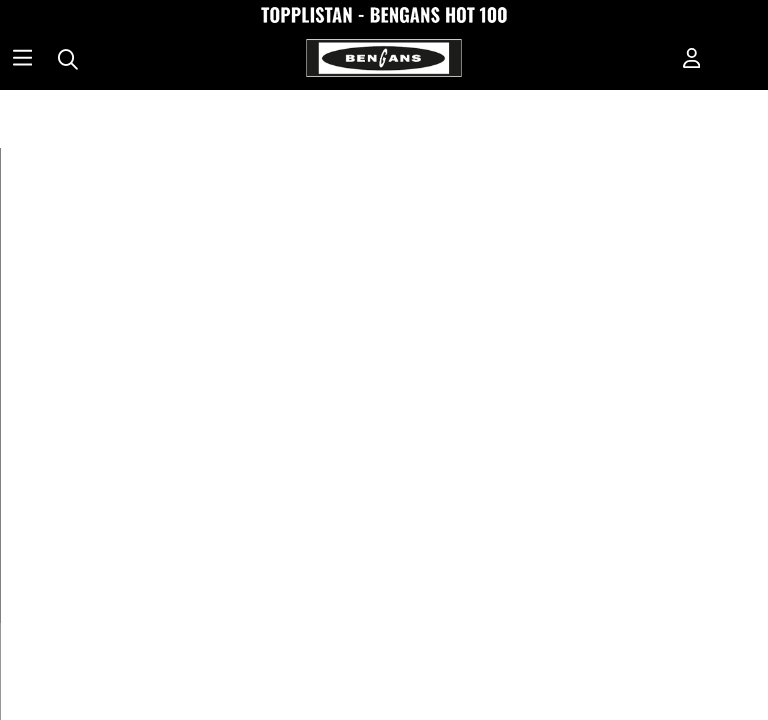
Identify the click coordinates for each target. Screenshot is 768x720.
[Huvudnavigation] (22, 60)
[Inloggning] (692, 60)
